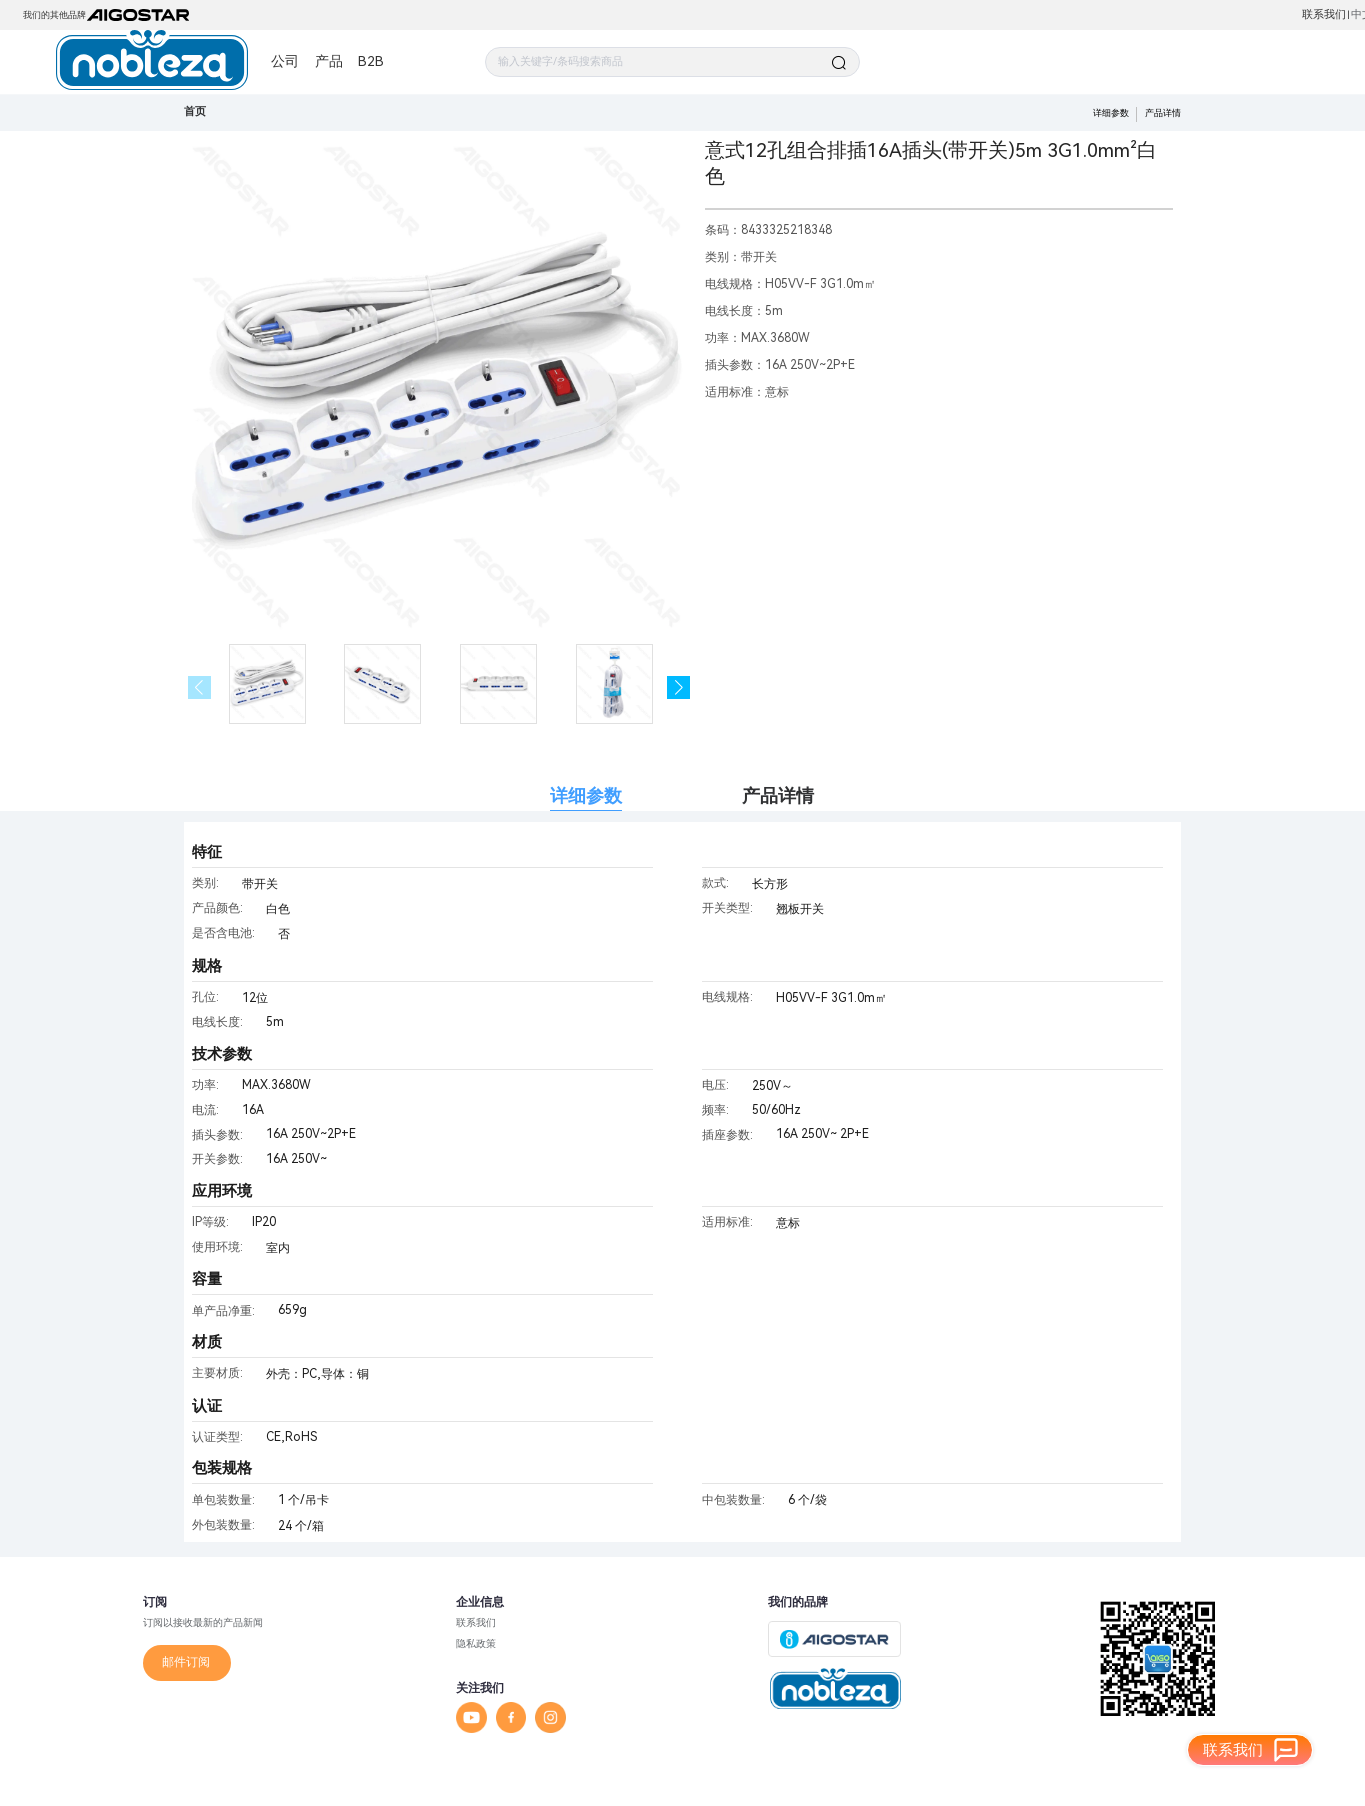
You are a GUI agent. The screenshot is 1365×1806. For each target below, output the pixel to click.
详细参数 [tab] (586, 795)
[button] (678, 687)
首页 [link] (195, 111)
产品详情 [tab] (778, 795)
